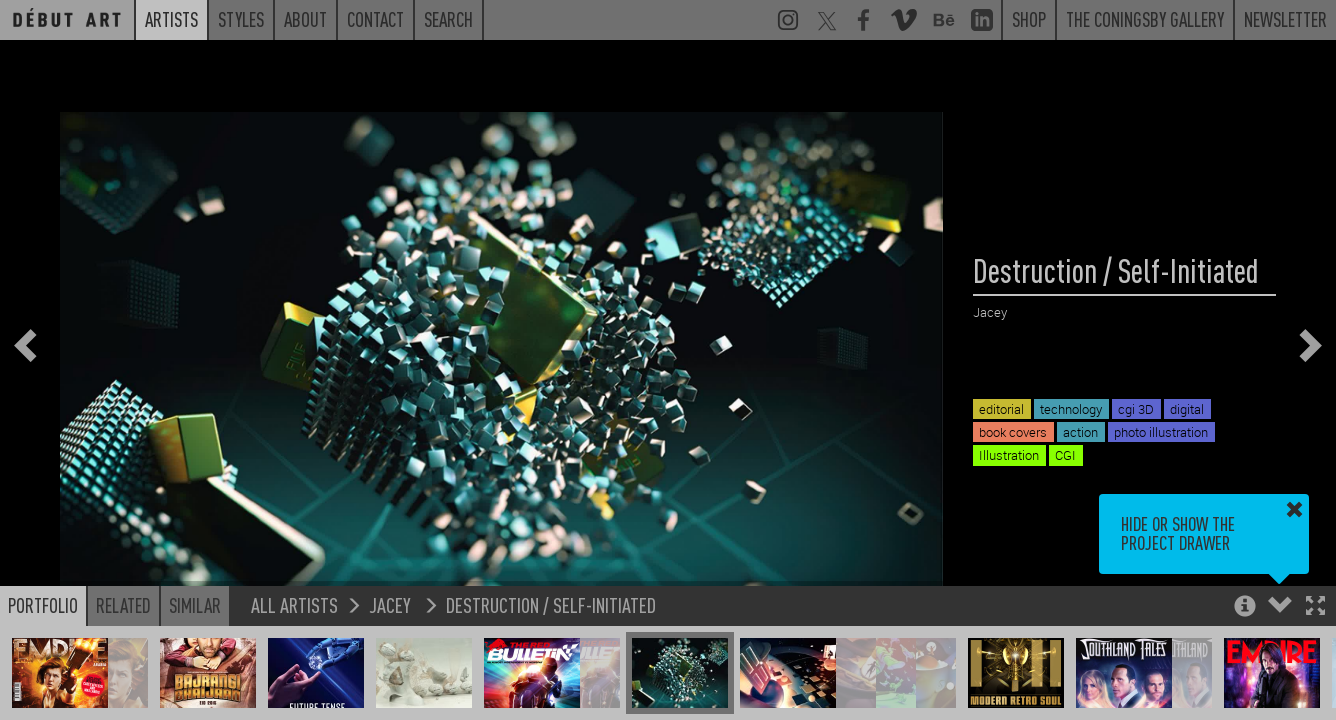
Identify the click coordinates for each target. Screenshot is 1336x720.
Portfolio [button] (43, 605)
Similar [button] (195, 605)
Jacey (392, 604)
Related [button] (123, 605)
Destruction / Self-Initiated (551, 604)
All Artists (294, 604)
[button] (1315, 607)
